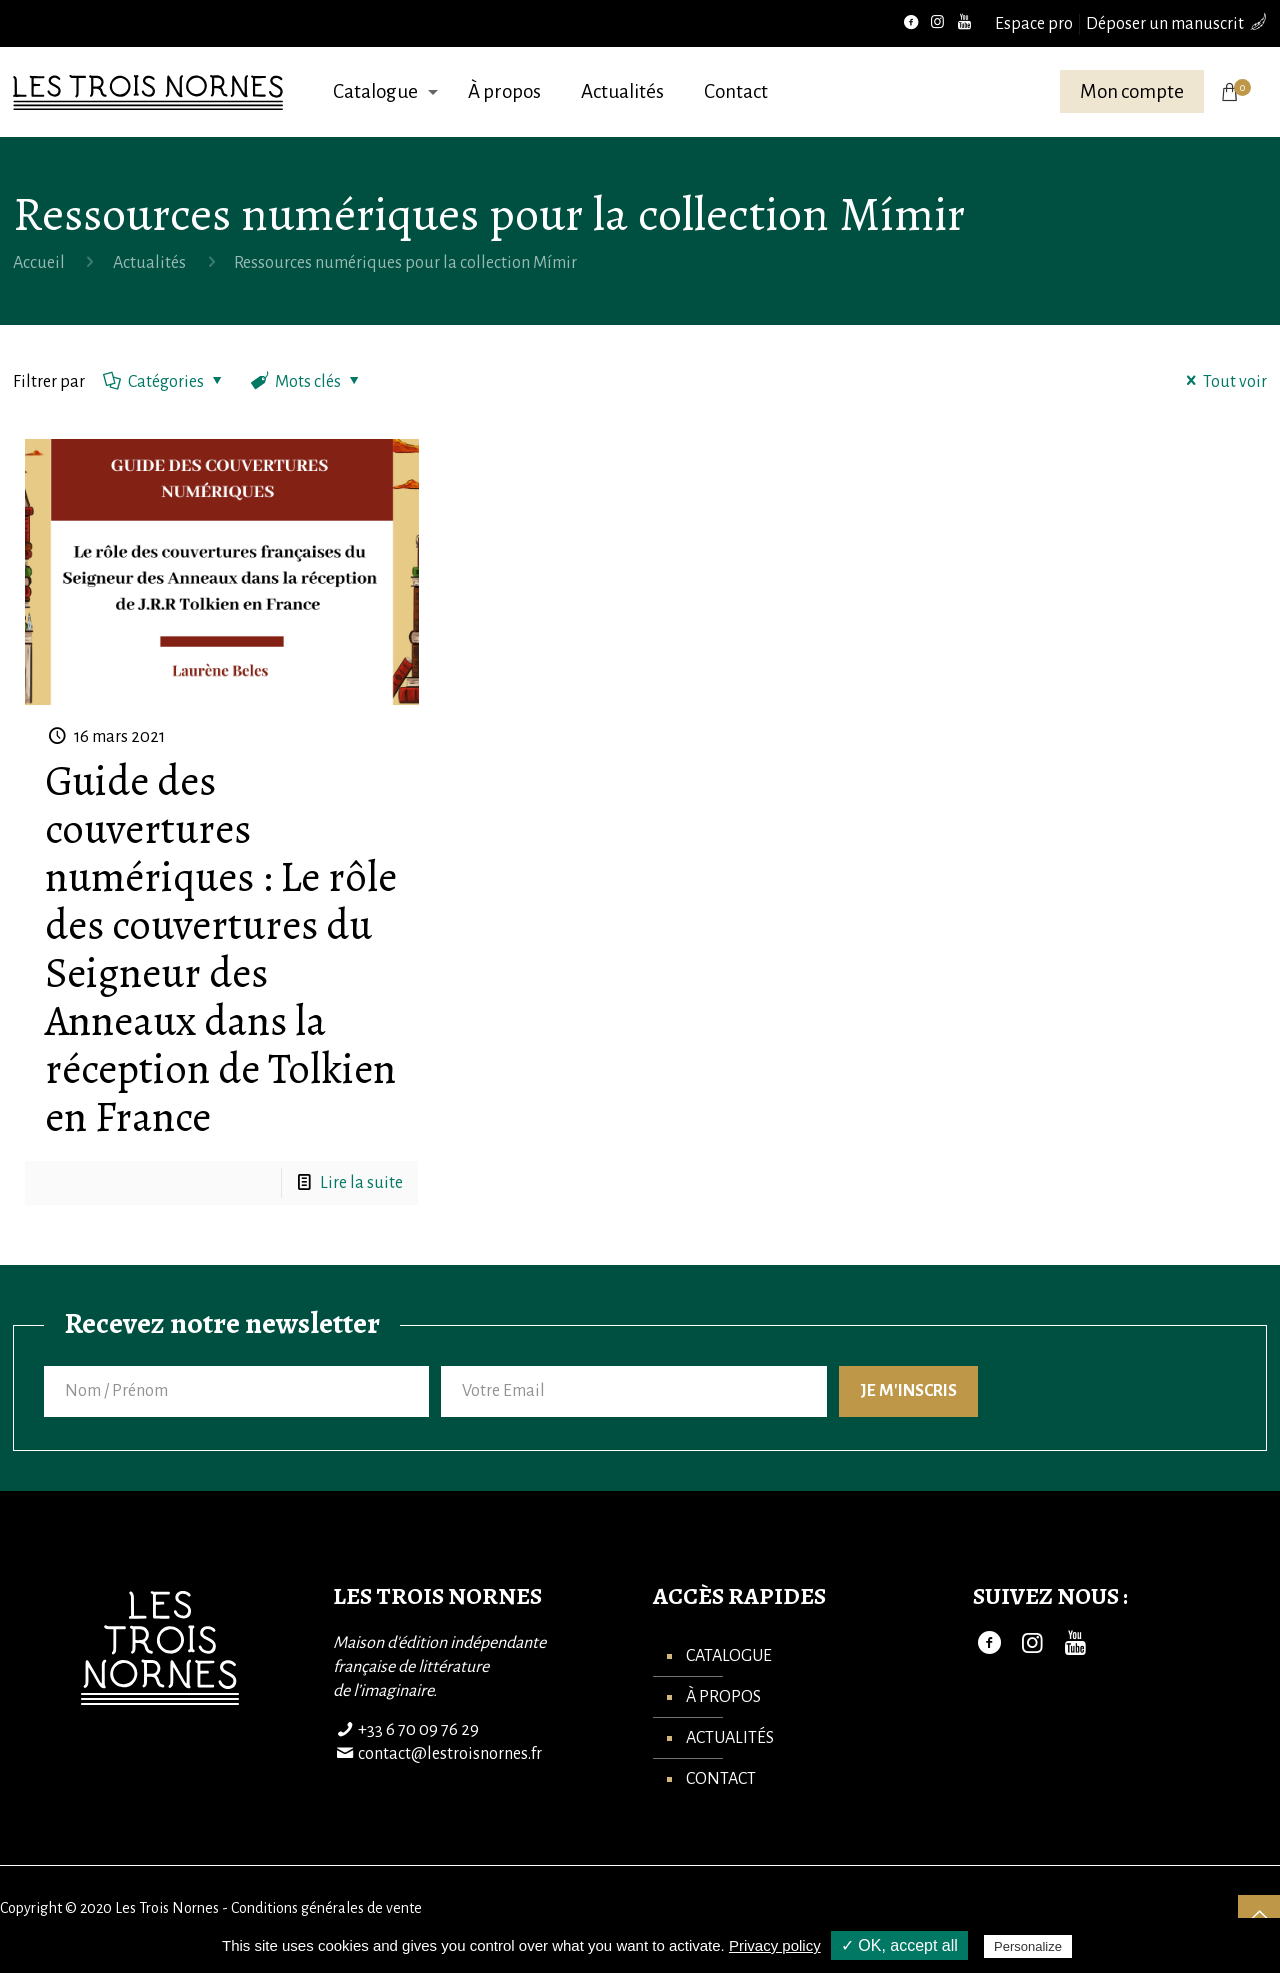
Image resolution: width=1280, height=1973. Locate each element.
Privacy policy (775, 1945)
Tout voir (1222, 382)
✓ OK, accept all (899, 1945)
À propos (723, 1697)
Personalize (1028, 1946)
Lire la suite (361, 1183)
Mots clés (306, 382)
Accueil (39, 263)
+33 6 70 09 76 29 (418, 1730)
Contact (721, 1779)
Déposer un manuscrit (1165, 24)
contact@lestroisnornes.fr (450, 1754)
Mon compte (1132, 91)
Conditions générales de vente (326, 1908)
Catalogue (729, 1656)
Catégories (164, 382)
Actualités (149, 263)
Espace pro (1034, 24)
